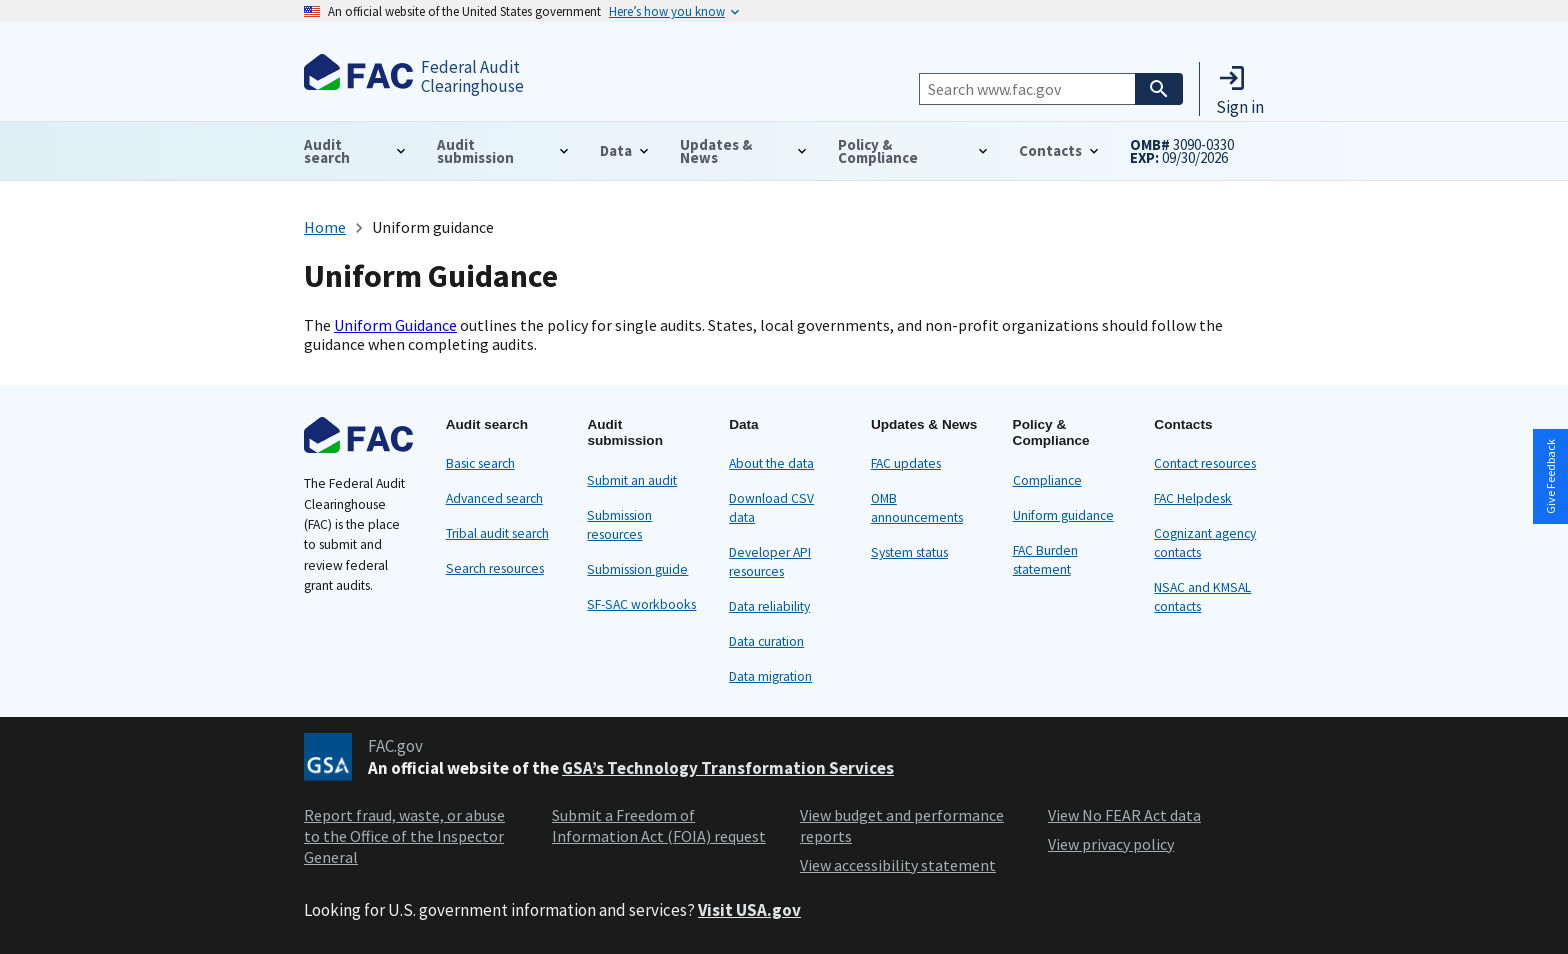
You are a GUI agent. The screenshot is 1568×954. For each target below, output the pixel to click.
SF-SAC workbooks (641, 604)
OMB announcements (917, 508)
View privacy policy (1111, 844)
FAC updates (906, 463)
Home (325, 227)
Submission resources (619, 525)
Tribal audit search (497, 533)
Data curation (766, 641)
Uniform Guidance (395, 325)
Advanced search (494, 498)
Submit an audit (632, 480)
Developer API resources (770, 562)
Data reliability (769, 606)
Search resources (495, 568)
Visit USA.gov (749, 910)
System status (909, 552)
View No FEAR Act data (1124, 815)
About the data (771, 463)
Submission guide (637, 569)
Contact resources (1205, 463)
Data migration (770, 676)
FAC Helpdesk (1193, 498)
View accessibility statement (898, 865)
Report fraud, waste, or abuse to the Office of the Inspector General (404, 836)
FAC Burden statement (1045, 560)
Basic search (480, 463)
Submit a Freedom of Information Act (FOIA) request (659, 825)
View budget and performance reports (902, 825)
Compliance (1047, 480)
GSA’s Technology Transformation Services (728, 768)
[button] (1240, 89)
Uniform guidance (1063, 515)
